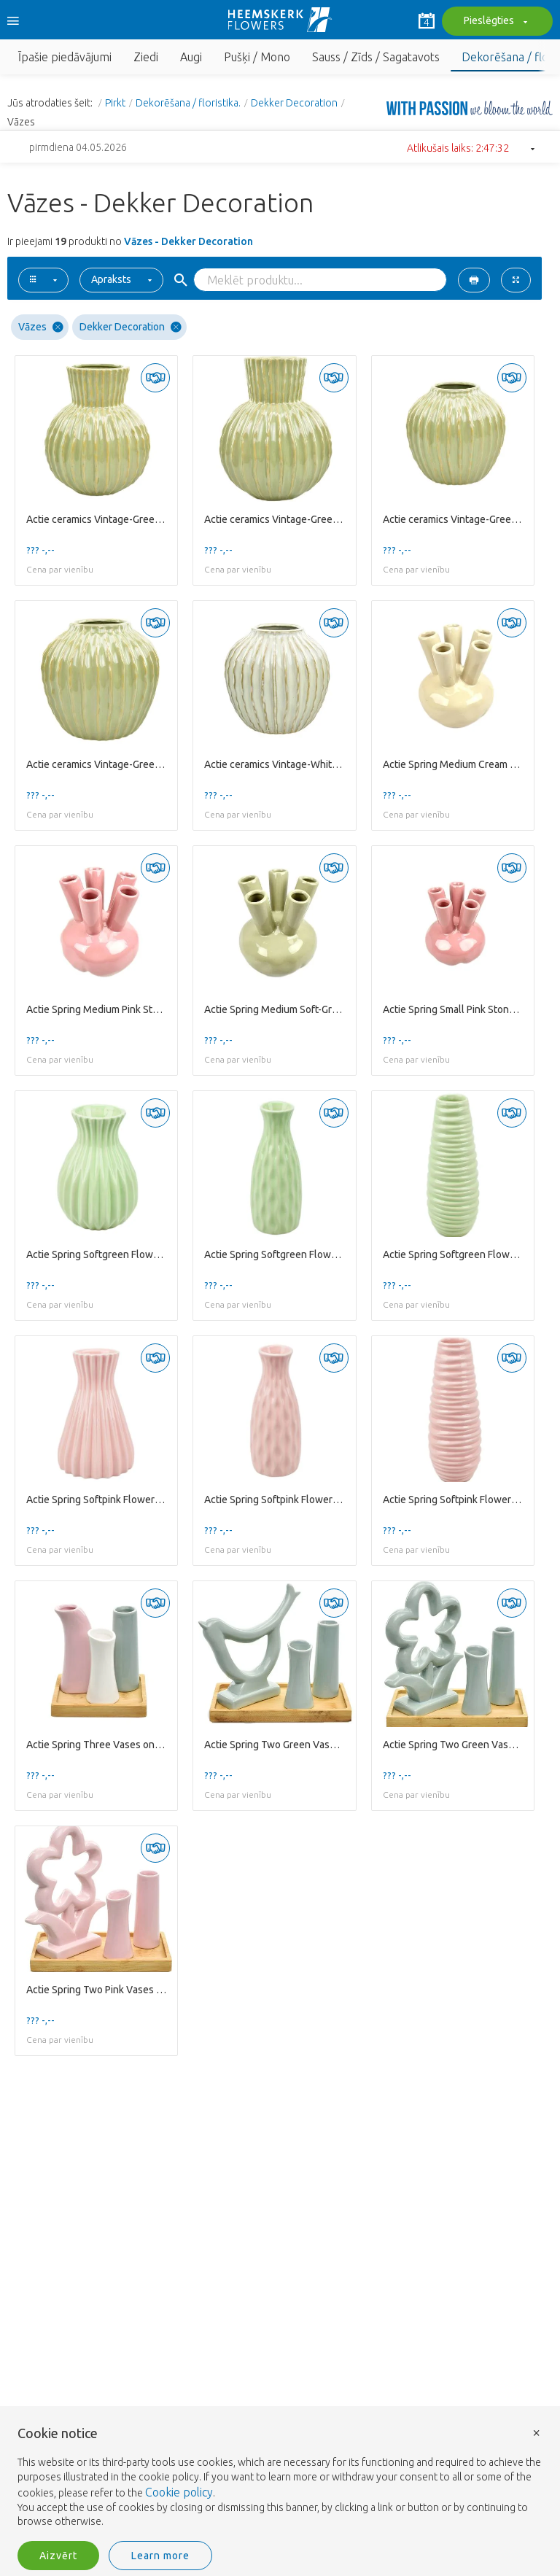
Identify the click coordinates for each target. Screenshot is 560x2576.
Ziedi (145, 56)
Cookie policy (179, 2492)
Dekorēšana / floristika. (188, 103)
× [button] (536, 2432)
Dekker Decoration (294, 103)
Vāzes (40, 327)
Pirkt (115, 103)
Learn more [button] (160, 2555)
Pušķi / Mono (257, 56)
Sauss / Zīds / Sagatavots (376, 56)
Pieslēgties (494, 22)
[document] (280, 2477)
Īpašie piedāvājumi (65, 56)
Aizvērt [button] (58, 2555)
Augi (191, 56)
